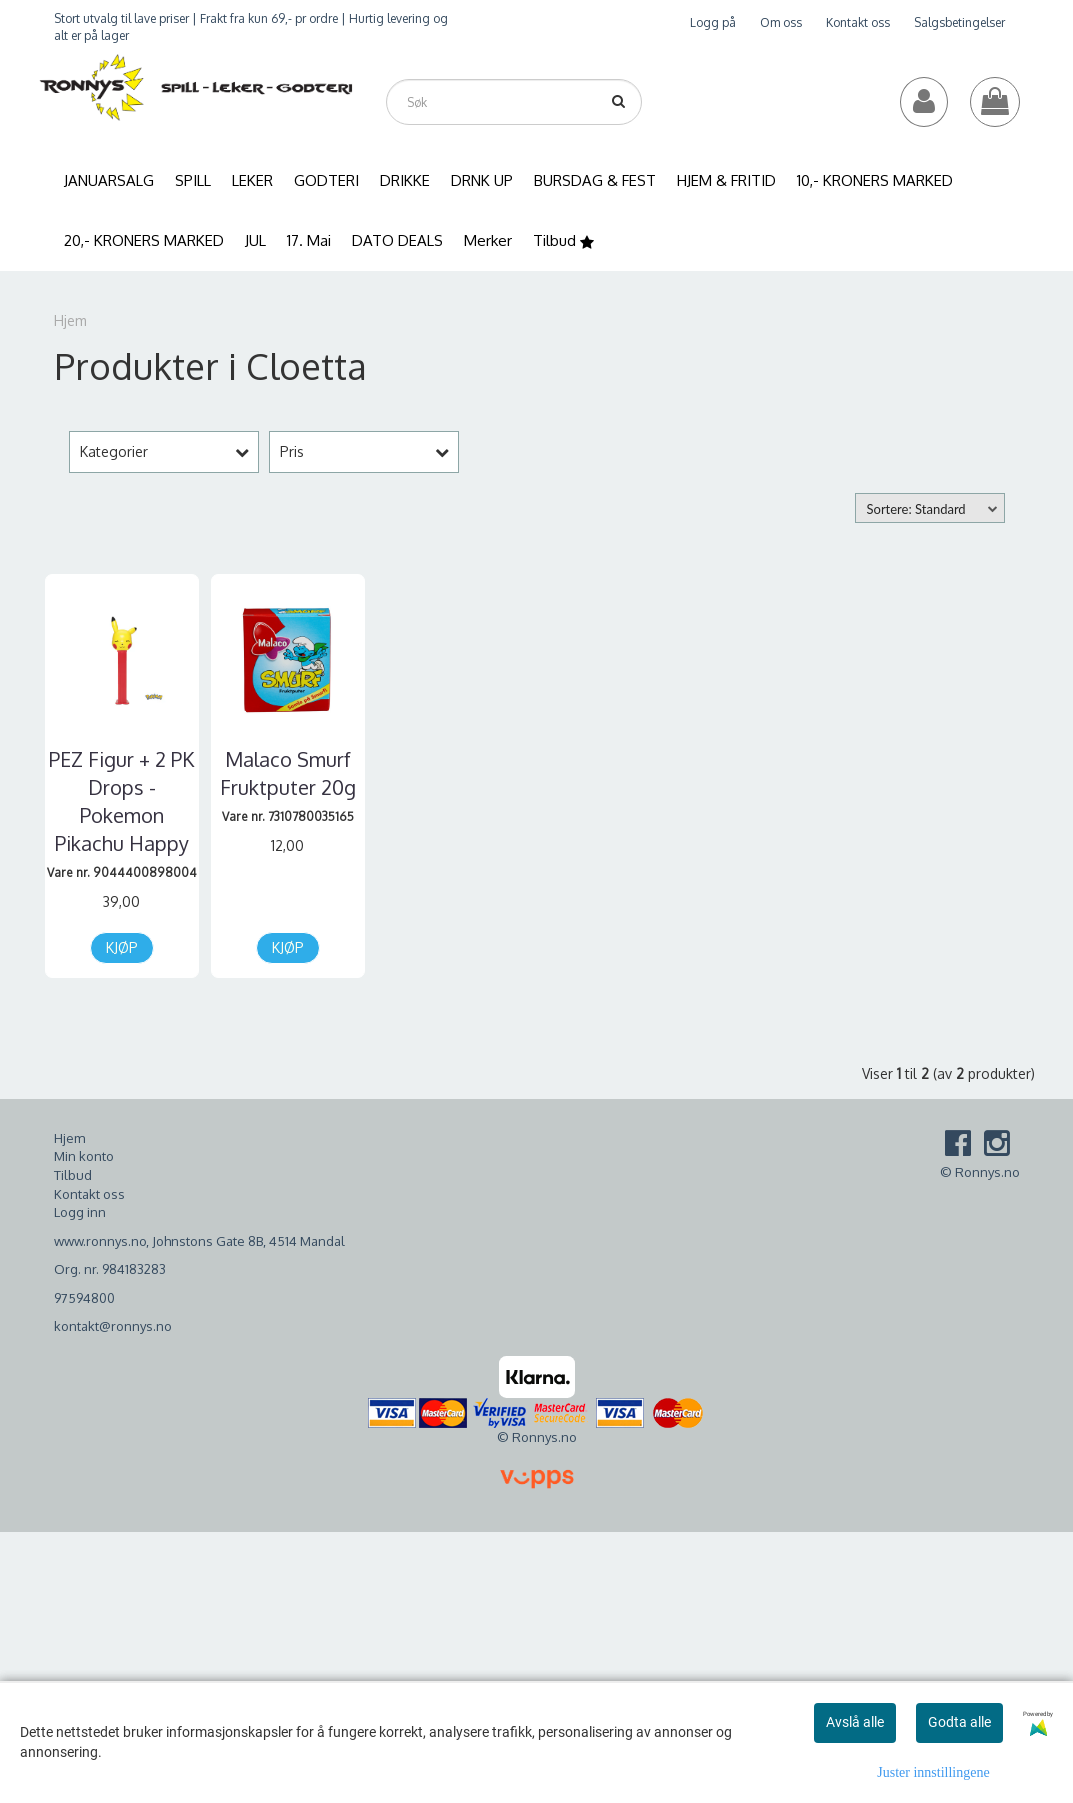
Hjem (70, 320)
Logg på (713, 22)
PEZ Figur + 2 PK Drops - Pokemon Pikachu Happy (121, 801)
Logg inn (80, 1212)
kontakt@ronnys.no (113, 1326)
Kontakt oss (858, 22)
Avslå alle (855, 1722)
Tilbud (73, 1175)
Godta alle (959, 1722)
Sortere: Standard (916, 509)
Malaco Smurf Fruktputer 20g (288, 773)
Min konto (84, 1156)
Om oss (781, 22)
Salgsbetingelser (959, 22)
